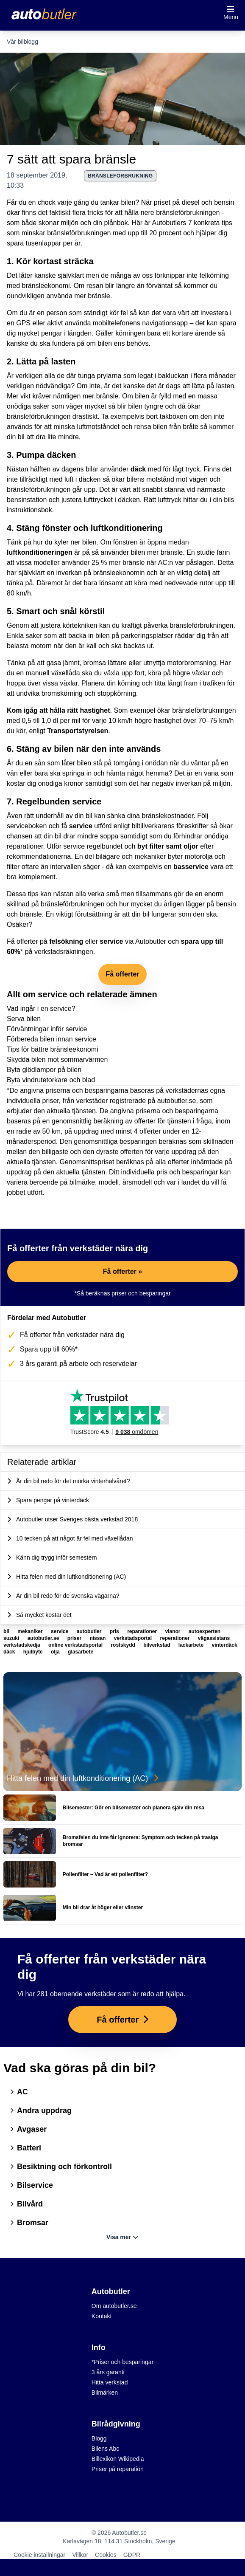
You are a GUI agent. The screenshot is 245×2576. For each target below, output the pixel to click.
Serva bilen (24, 1018)
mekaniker (30, 1631)
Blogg (99, 2438)
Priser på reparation (118, 2469)
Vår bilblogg (22, 41)
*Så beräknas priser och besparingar (122, 1293)
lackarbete (191, 1645)
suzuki (12, 1638)
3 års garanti (108, 2372)
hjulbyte (33, 1652)
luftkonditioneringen (39, 552)
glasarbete (80, 1652)
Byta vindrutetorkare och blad (51, 1079)
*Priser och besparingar (122, 2362)
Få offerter (122, 974)
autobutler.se (44, 1638)
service (80, 826)
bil (7, 1631)
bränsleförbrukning (120, 176)
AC (19, 2092)
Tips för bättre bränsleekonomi (52, 1049)
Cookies (106, 2554)
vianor (173, 1631)
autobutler (90, 1631)
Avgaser (28, 2129)
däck (138, 469)
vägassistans (214, 1638)
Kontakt (101, 2316)
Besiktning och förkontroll (61, 2166)
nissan (98, 1638)
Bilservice (31, 2185)
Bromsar (29, 2222)
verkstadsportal (133, 1638)
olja (56, 1652)
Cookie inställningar (39, 2554)
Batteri (25, 2148)
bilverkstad (157, 1645)
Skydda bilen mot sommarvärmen (57, 1059)
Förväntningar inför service (47, 1029)
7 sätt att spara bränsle (71, 159)
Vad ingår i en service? (41, 1008)
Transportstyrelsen (77, 730)
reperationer (175, 1638)
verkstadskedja (22, 1645)
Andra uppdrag (41, 2110)
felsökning (66, 941)
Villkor (80, 2554)
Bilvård (26, 2204)
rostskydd (123, 1645)
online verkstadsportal (76, 1645)
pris (115, 1631)
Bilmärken (105, 2392)
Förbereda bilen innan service (51, 1039)
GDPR (131, 2554)
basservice (191, 866)
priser (75, 1638)
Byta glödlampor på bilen (44, 1069)
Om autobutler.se (114, 2305)
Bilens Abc (105, 2448)
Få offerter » (122, 1271)
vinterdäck (224, 1645)
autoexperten (204, 1631)
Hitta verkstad (110, 2382)
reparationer (142, 1631)
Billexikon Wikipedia (118, 2458)
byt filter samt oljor (167, 846)
